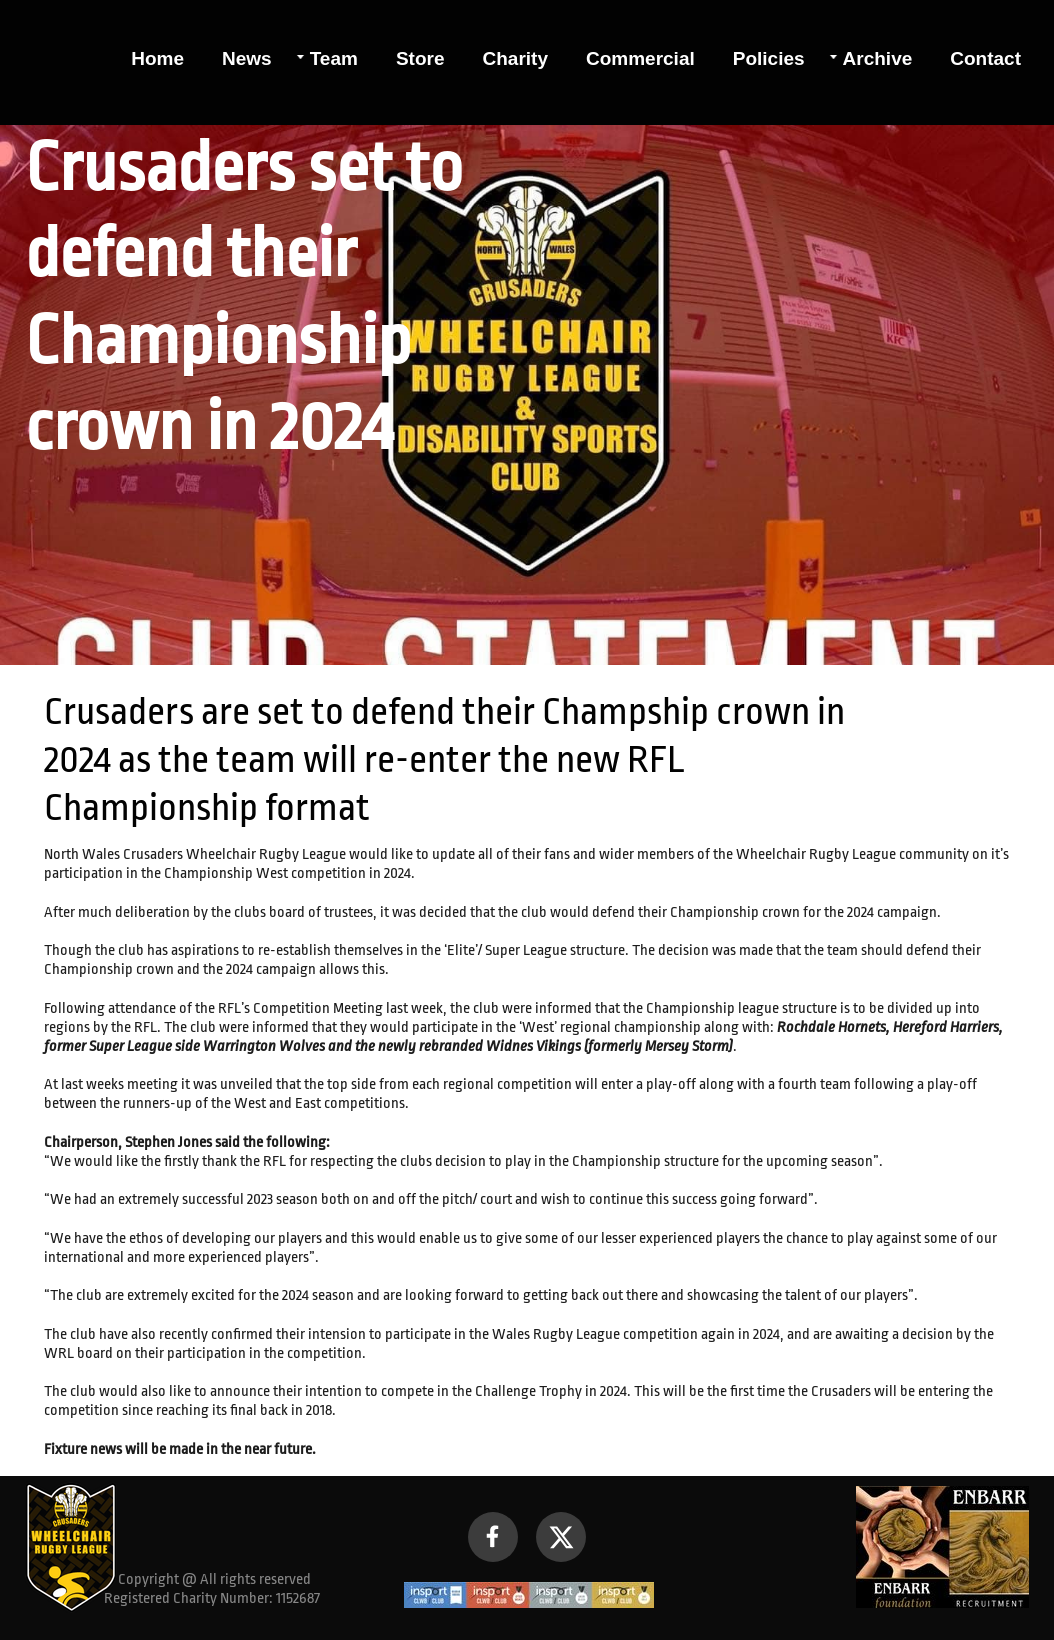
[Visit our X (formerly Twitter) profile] (561, 1537)
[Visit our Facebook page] (493, 1537)
